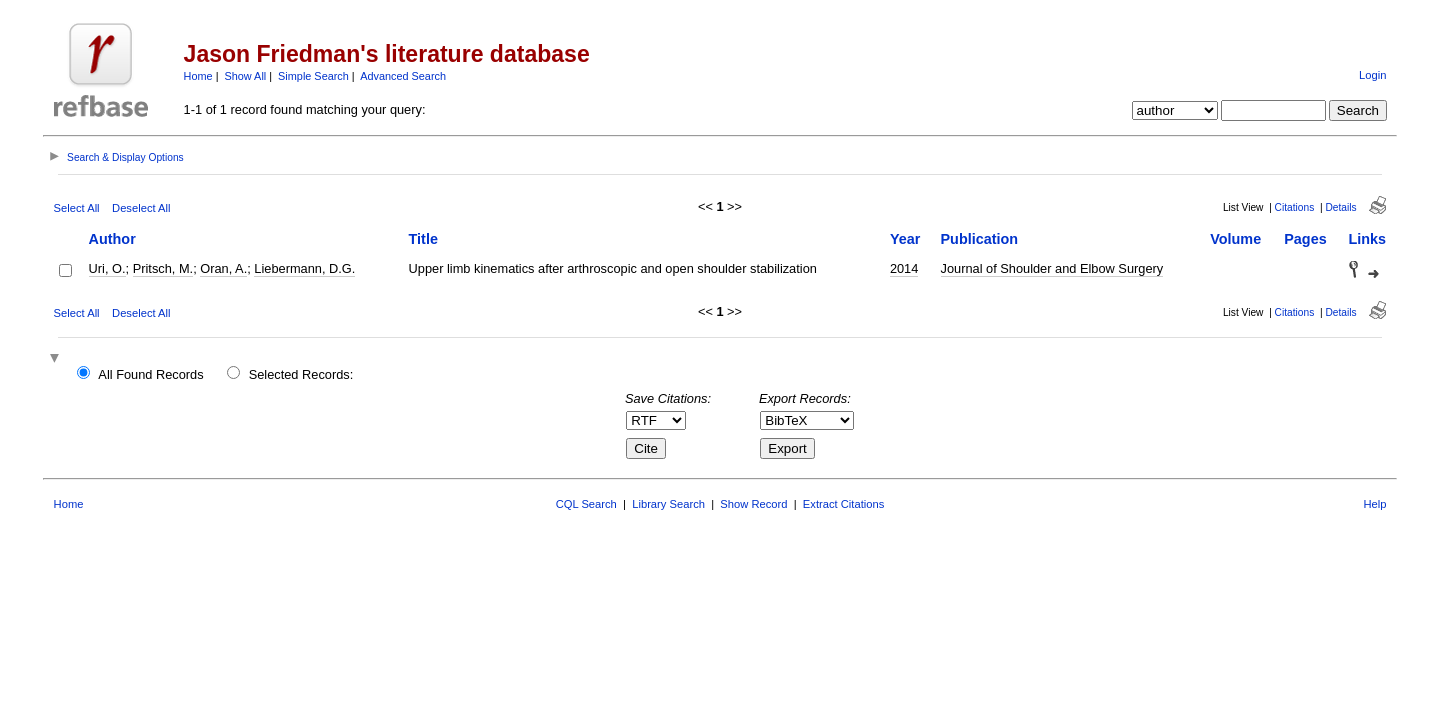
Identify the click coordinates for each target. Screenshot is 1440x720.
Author (112, 239)
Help (1374, 504)
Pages (1305, 239)
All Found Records (150, 374)
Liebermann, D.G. (304, 268)
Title (423, 239)
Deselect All (141, 208)
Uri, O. (107, 268)
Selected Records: (301, 374)
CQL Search (586, 504)
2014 (904, 268)
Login (1372, 75)
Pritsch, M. (163, 268)
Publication (980, 239)
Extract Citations (843, 504)
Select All (77, 208)
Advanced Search (403, 76)
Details (1340, 207)
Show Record (753, 504)
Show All (246, 76)
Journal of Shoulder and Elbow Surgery (1052, 268)
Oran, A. (223, 268)
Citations (1295, 207)
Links (1368, 239)
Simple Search (313, 76)
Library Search (668, 504)
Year (905, 239)
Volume (1235, 239)
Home (198, 76)
